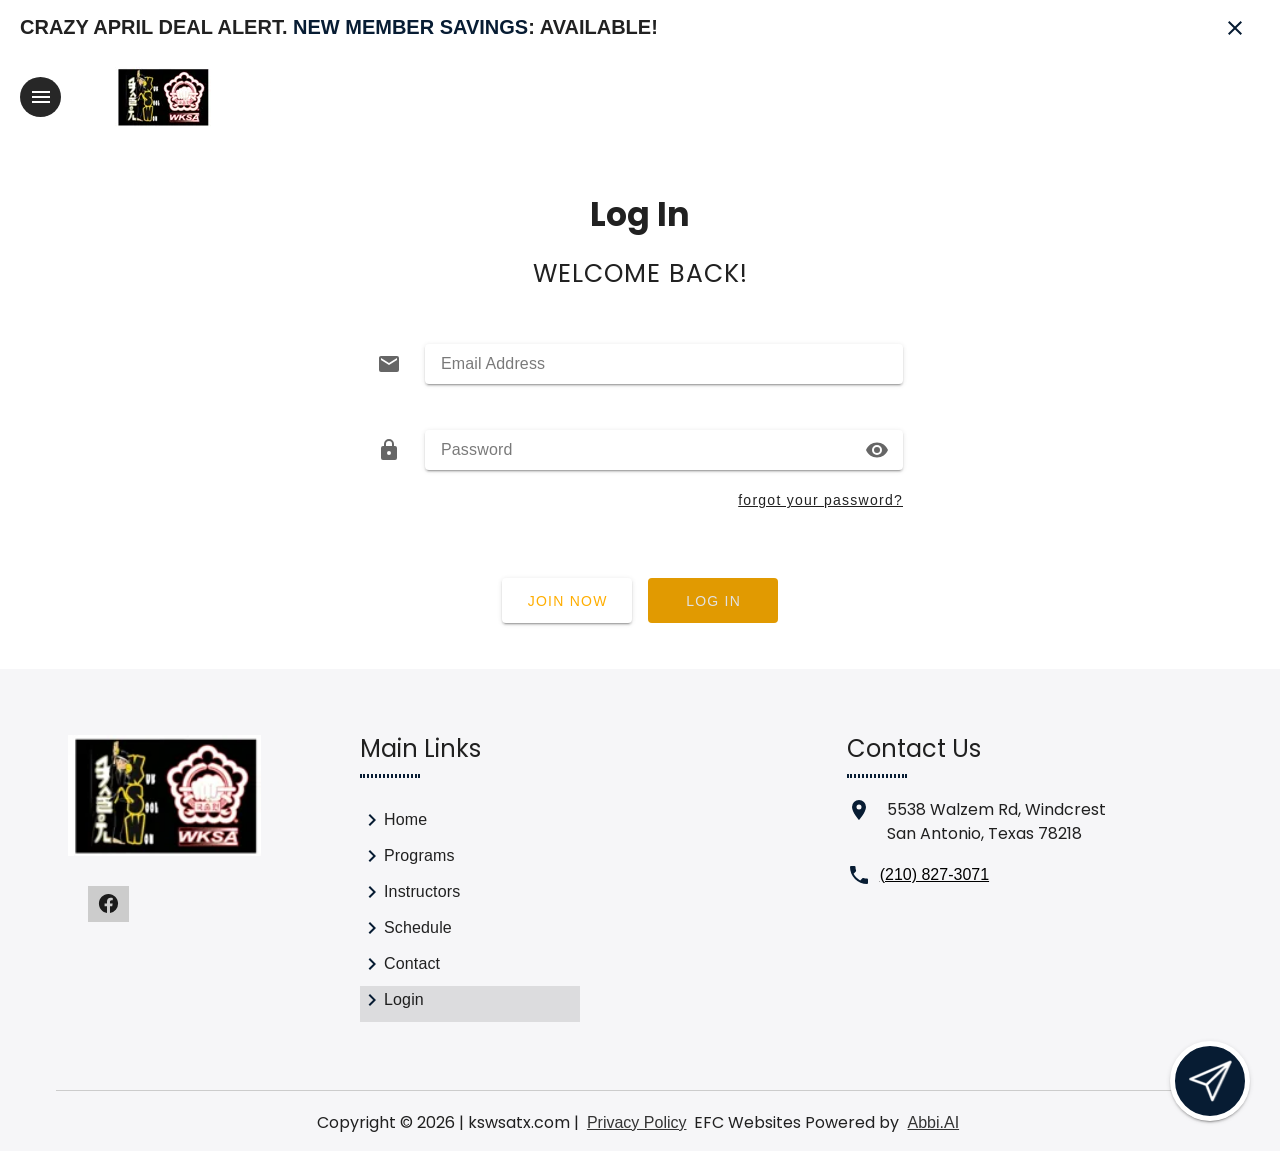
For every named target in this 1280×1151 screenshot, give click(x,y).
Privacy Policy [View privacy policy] (637, 1122)
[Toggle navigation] (40, 97)
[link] (470, 824)
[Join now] (567, 600)
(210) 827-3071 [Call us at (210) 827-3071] (934, 874)
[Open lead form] (1210, 1081)
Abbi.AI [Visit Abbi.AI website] (933, 1122)
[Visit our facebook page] (108, 904)
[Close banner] (1235, 28)
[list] (470, 914)
